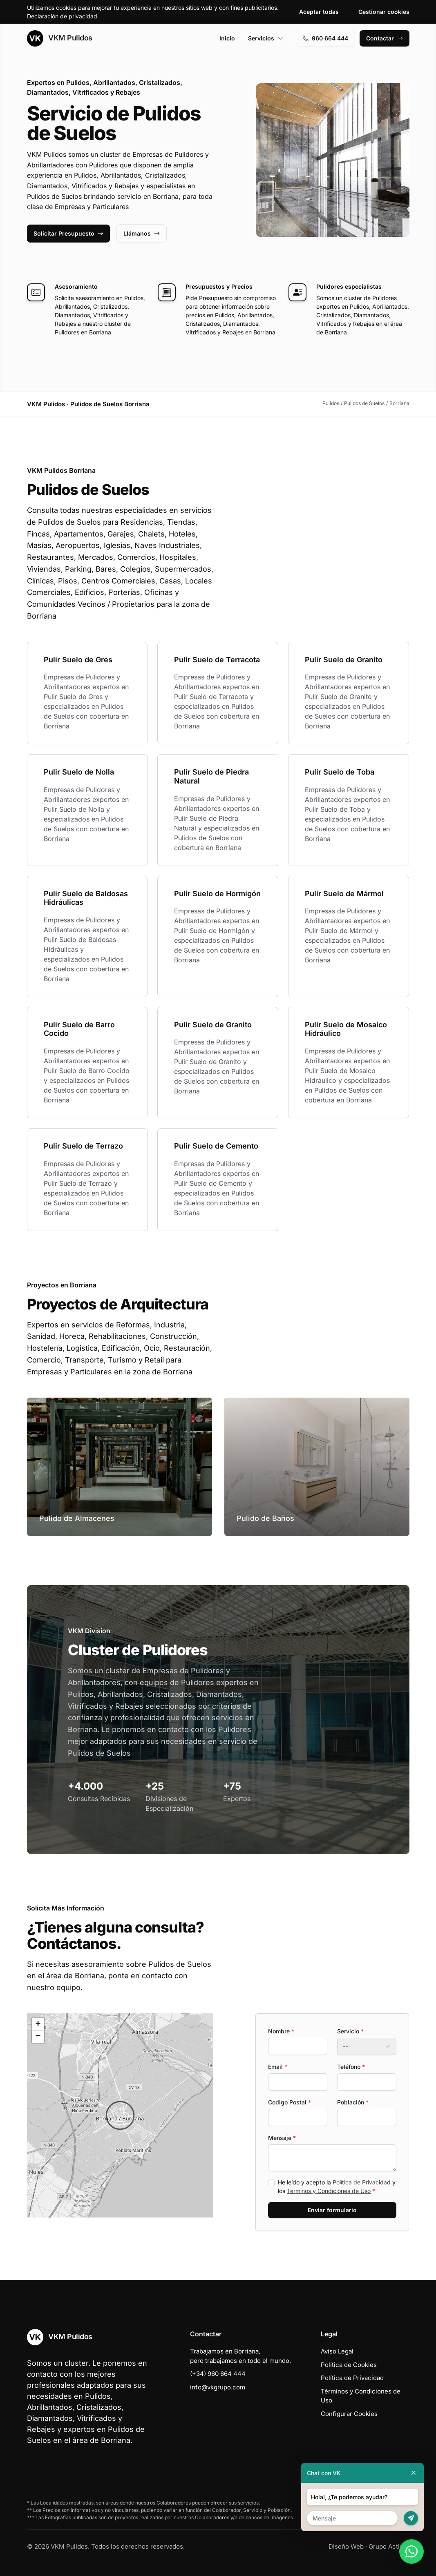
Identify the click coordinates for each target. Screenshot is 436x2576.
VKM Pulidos (59, 38)
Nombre (281, 2031)
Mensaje (282, 2137)
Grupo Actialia (389, 2546)
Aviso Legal (337, 2351)
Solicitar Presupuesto (68, 233)
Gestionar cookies (383, 11)
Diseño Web (346, 2546)
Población (353, 2102)
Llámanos (141, 233)
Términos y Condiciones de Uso (329, 2190)
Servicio (350, 2031)
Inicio (227, 38)
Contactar (384, 38)
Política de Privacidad (362, 2182)
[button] (120, 2115)
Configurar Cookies (349, 2414)
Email (277, 2066)
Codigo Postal (289, 2102)
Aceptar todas (319, 11)
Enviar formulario (332, 2209)
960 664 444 (325, 38)
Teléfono (351, 2066)
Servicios (265, 38)
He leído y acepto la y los (337, 2186)
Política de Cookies (349, 2365)
